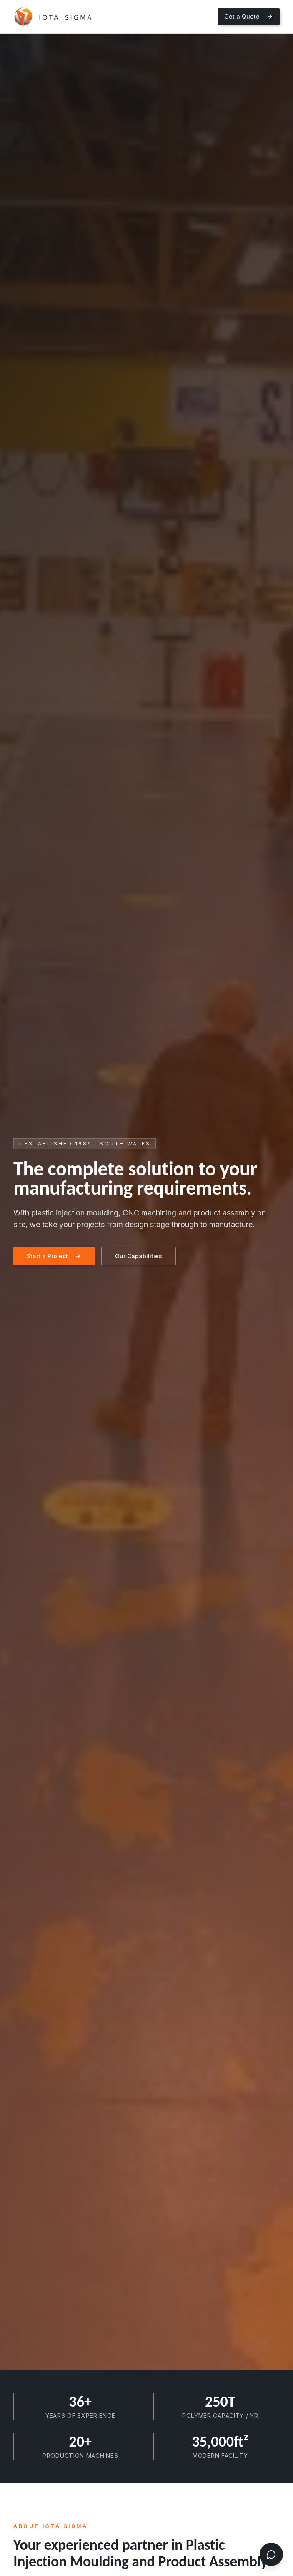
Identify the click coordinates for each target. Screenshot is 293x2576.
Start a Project (54, 1255)
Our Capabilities (138, 1255)
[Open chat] (271, 2554)
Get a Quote (248, 16)
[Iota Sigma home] (53, 17)
